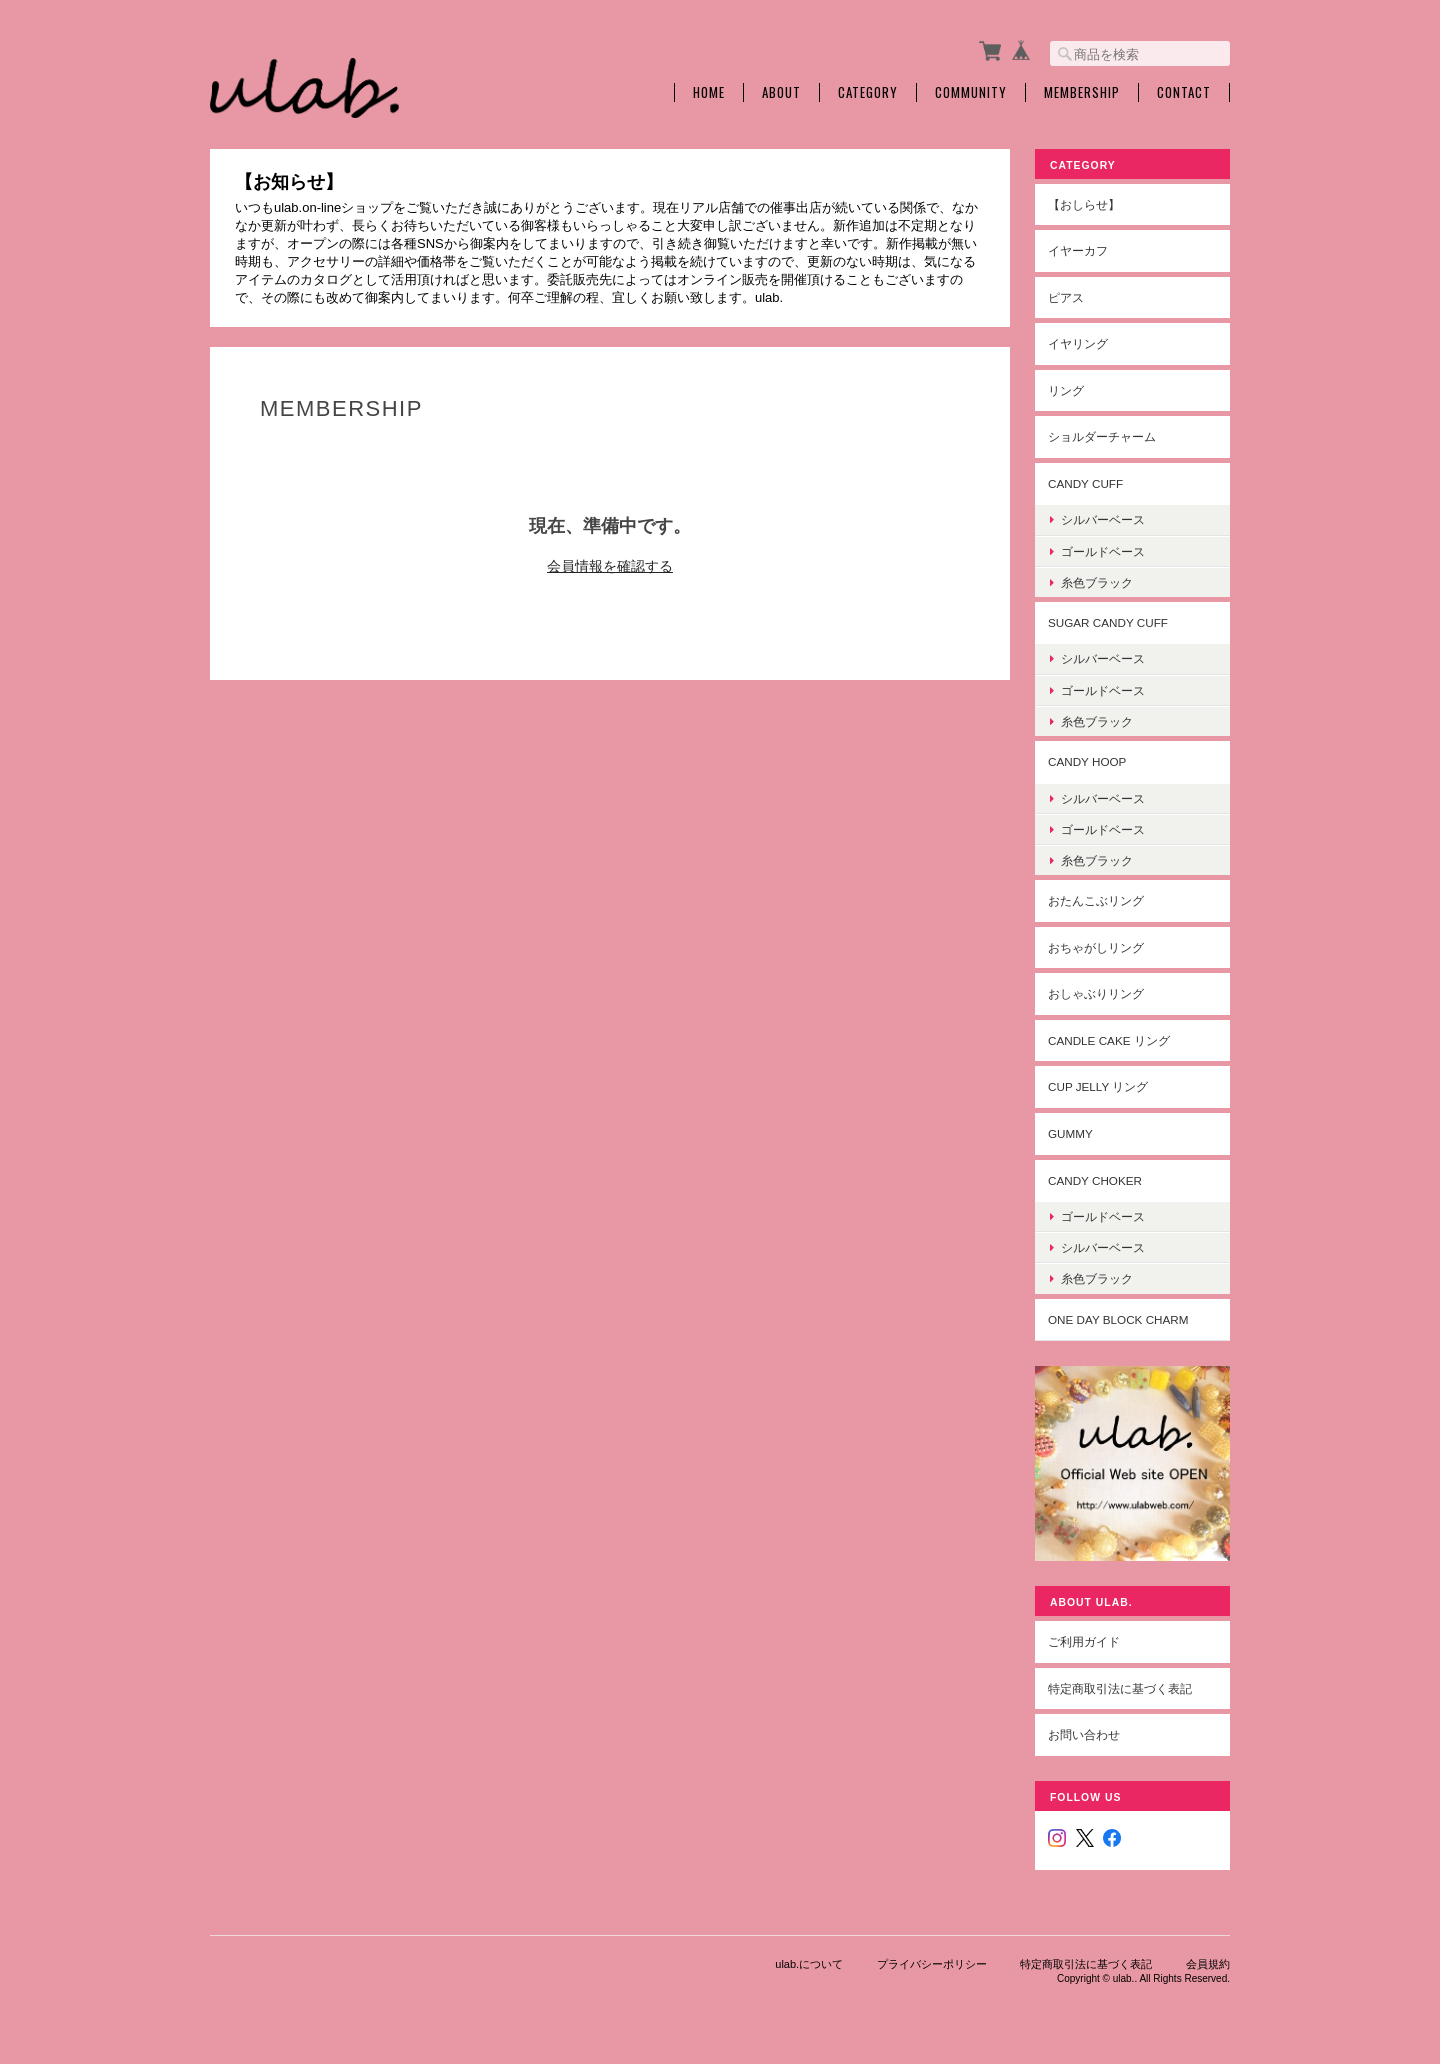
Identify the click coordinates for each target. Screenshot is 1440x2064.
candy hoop (1087, 761)
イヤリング (1078, 343)
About (781, 92)
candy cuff (1085, 483)
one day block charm (1118, 1319)
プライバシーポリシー (932, 1964)
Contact (1184, 92)
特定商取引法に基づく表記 (1120, 1688)
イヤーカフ (1078, 250)
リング (1066, 390)
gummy (1070, 1133)
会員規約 (1208, 1964)
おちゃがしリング (1096, 947)
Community (971, 92)
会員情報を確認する (610, 566)
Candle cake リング (1109, 1040)
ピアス (1066, 297)
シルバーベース (1103, 519)
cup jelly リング (1098, 1086)
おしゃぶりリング (1096, 993)
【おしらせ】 (1084, 204)
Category (868, 92)
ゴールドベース (1103, 551)
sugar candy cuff (1108, 622)
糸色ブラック (1097, 582)
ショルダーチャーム (1102, 436)
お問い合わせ (1084, 1734)
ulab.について (809, 1964)
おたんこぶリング (1096, 900)
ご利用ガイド (1084, 1641)
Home (709, 92)
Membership (1082, 92)
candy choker (1095, 1180)
